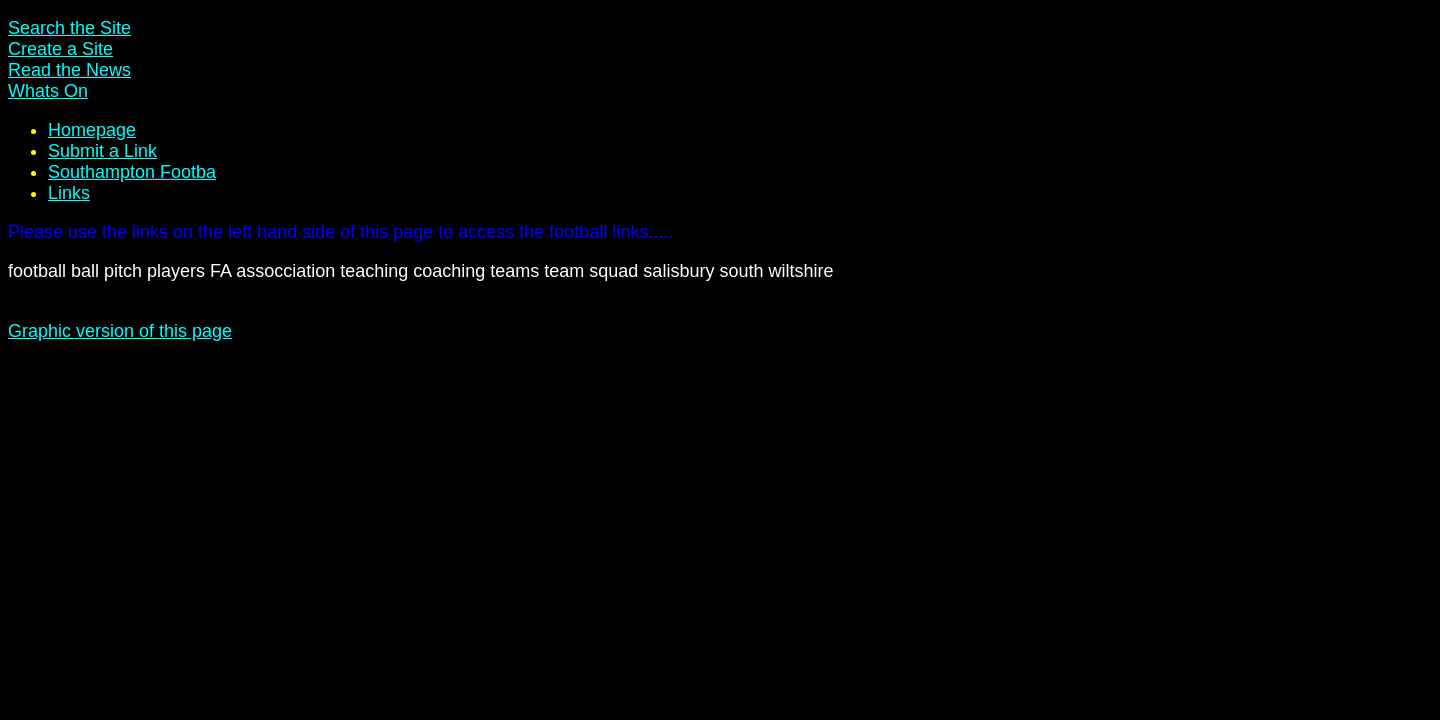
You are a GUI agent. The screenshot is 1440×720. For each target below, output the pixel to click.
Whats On (48, 91)
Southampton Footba (132, 172)
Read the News (69, 70)
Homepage (92, 130)
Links (69, 193)
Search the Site (69, 28)
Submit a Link (102, 151)
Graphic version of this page (120, 331)
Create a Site (60, 49)
